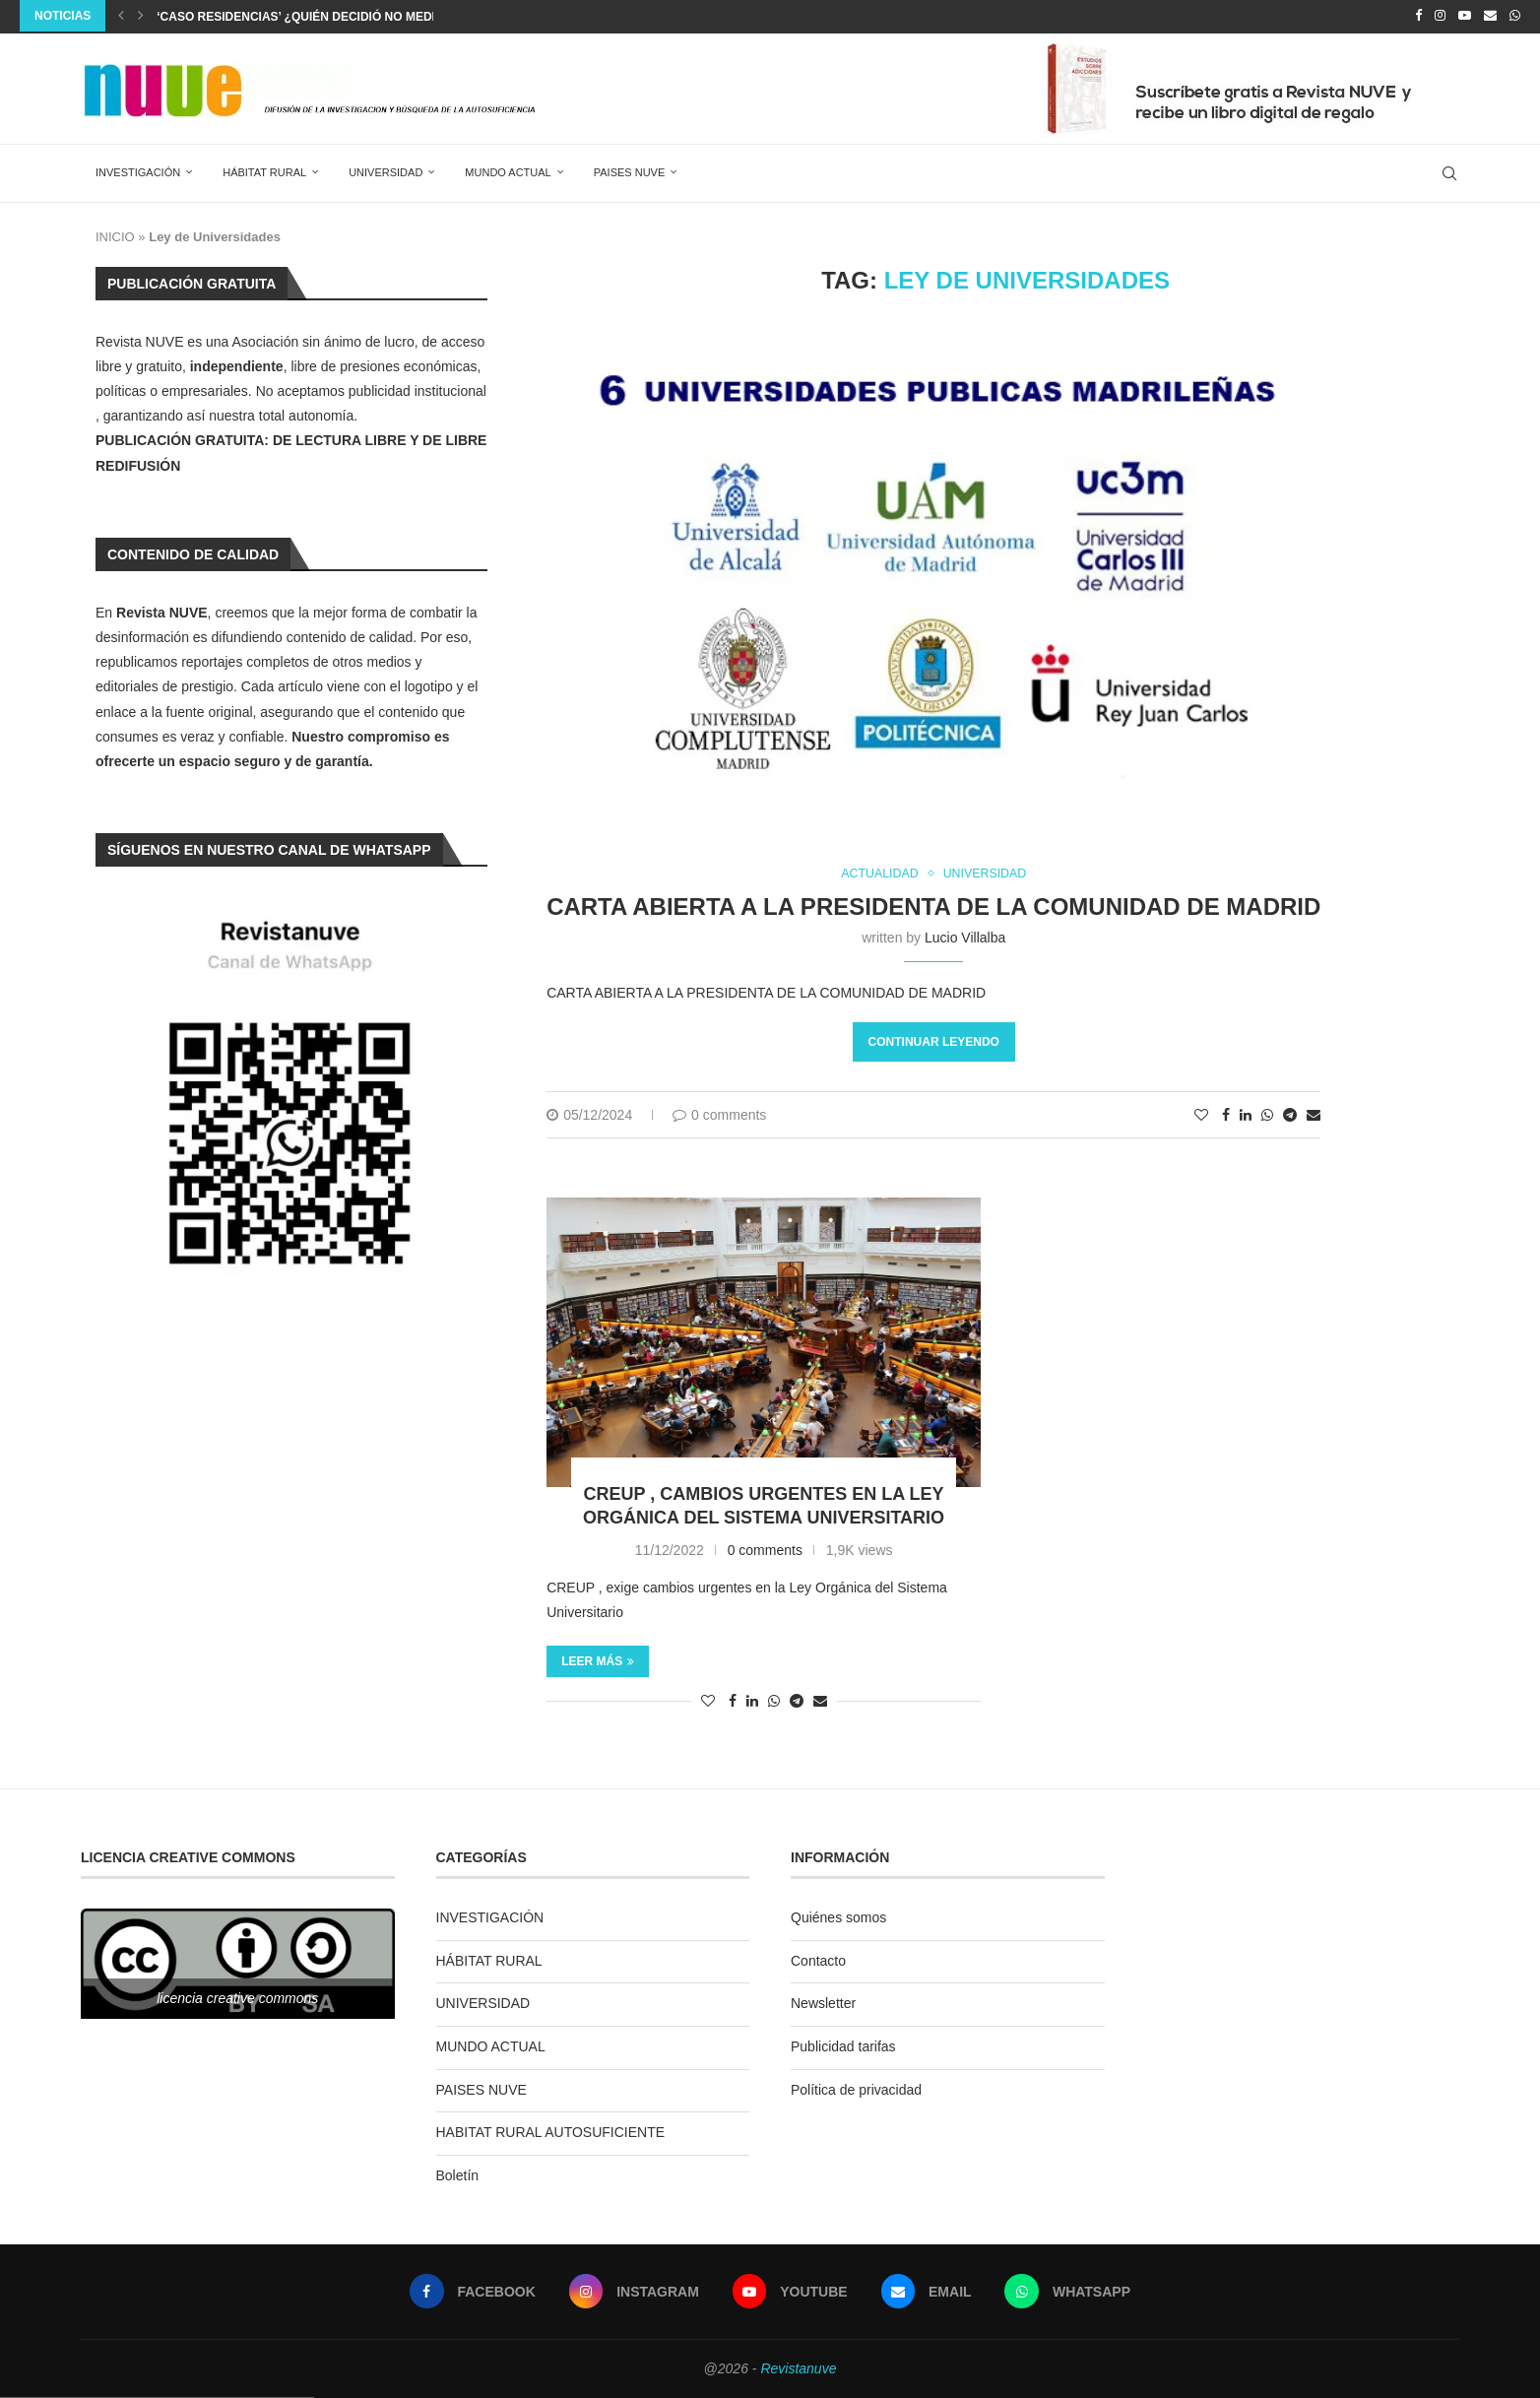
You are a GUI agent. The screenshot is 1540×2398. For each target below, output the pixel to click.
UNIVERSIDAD (385, 170)
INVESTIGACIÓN (138, 170)
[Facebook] (1418, 16)
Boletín (458, 2173)
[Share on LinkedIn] (1245, 1114)
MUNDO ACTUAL (507, 170)
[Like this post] (1201, 1114)
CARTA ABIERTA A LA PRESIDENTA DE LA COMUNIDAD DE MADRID (933, 905)
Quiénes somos (838, 1916)
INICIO (115, 234)
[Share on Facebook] (1226, 1114)
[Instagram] (1440, 16)
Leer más (597, 1660)
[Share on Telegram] (1290, 1114)
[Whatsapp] (1514, 16)
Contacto (818, 1959)
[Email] (1490, 16)
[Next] (141, 16)
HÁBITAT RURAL (264, 170)
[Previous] (121, 16)
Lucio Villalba (965, 936)
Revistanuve (798, 2367)
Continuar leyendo (933, 1041)
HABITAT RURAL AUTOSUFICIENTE (551, 2131)
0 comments (719, 1114)
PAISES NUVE (630, 170)
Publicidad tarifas (843, 2045)
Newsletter (823, 2002)
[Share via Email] (1313, 1114)
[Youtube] (1464, 16)
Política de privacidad (856, 2088)
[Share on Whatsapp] (1267, 1114)
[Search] (1449, 171)
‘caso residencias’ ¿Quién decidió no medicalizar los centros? (370, 17)
